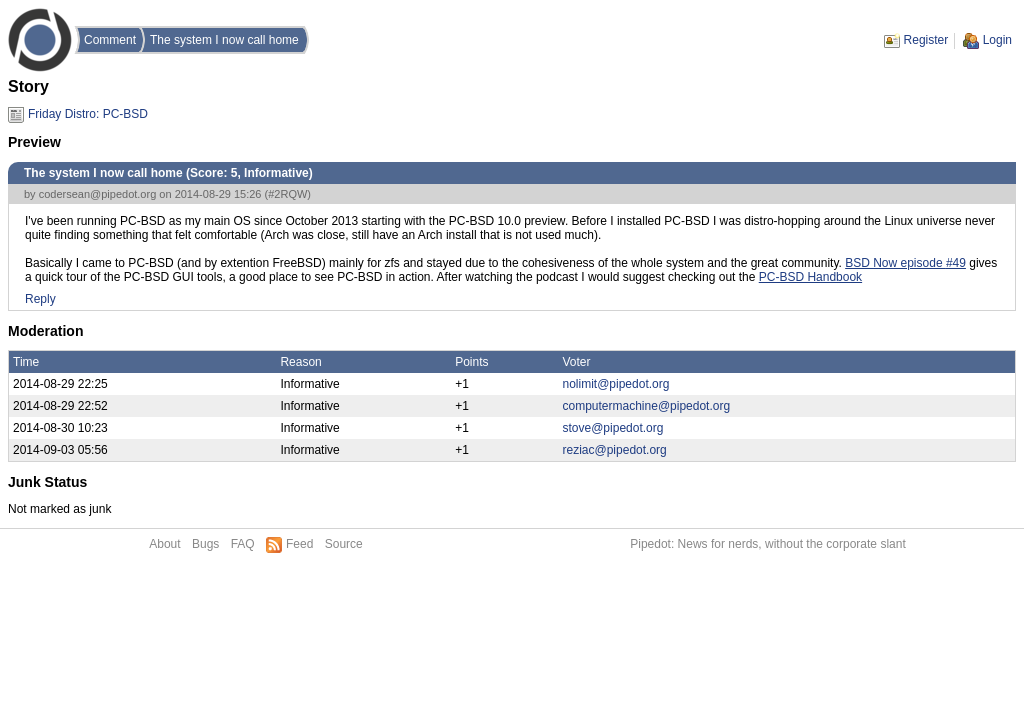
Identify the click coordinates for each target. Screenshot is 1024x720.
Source (344, 544)
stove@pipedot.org (613, 428)
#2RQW (287, 194)
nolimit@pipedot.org (616, 384)
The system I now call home (224, 40)
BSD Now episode (895, 263)
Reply (40, 299)
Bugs (205, 544)
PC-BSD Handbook (810, 277)
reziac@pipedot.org (615, 450)
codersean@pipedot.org (98, 194)
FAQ (243, 544)
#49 (956, 263)
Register (926, 40)
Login (997, 40)
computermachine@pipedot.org (647, 406)
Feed (299, 544)
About (164, 544)
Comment (110, 40)
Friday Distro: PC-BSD (88, 114)
